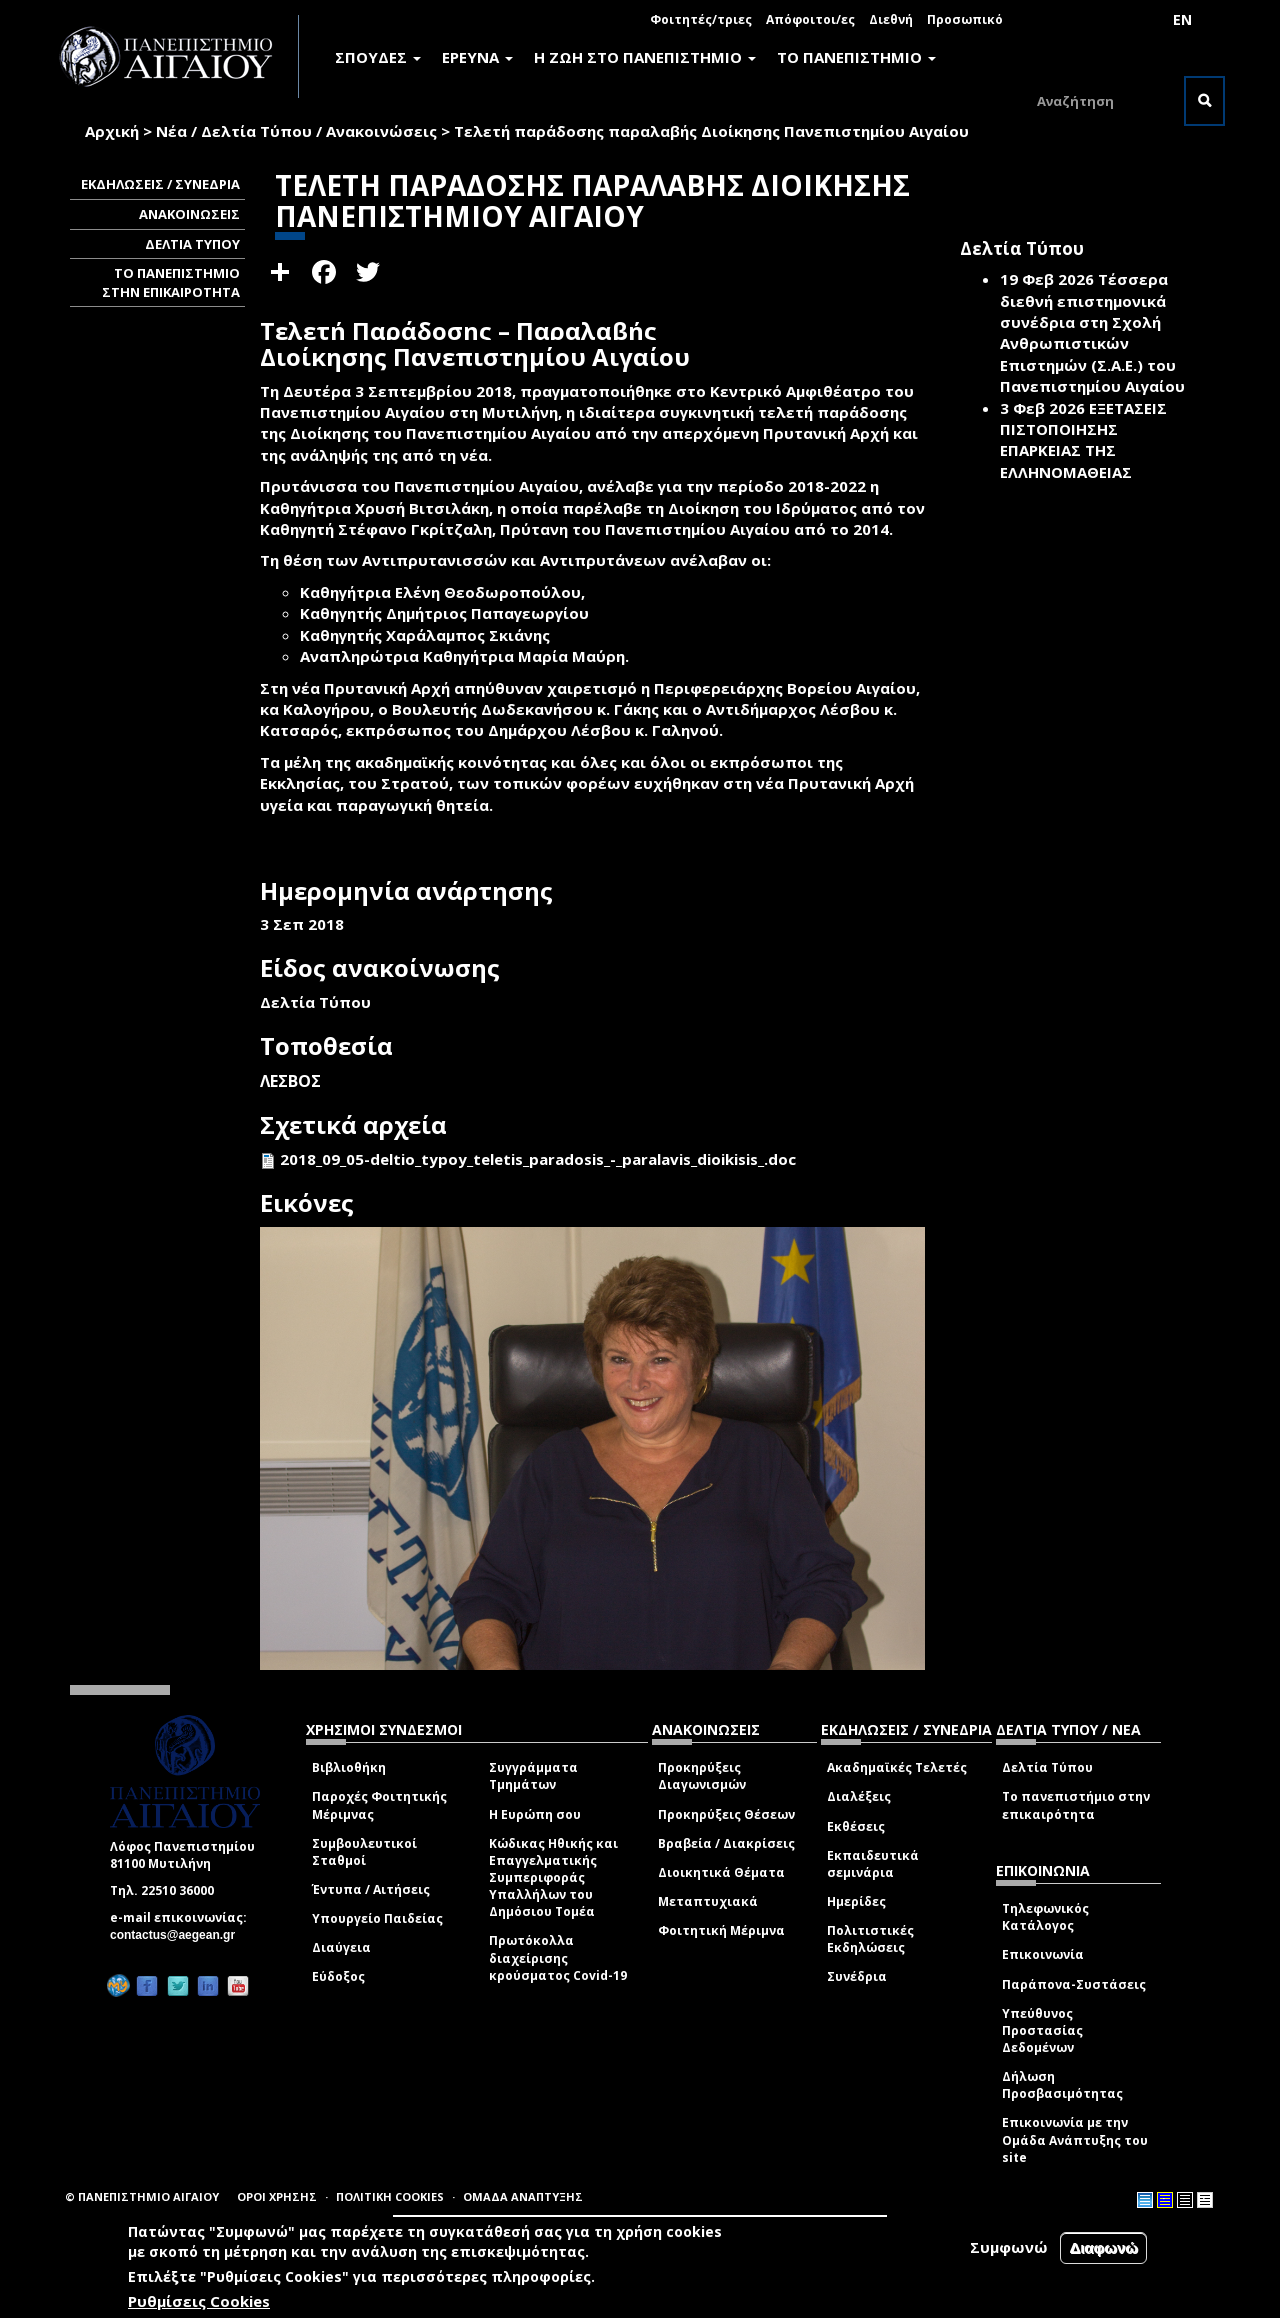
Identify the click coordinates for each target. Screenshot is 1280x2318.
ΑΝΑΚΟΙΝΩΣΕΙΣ (189, 214)
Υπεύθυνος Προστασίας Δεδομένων (1042, 2030)
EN (1182, 19)
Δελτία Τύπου (1047, 1767)
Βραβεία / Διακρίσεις (726, 1843)
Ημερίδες (856, 1901)
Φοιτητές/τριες (701, 19)
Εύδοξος (338, 1976)
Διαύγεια (341, 1947)
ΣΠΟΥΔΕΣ (378, 57)
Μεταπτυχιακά (708, 1901)
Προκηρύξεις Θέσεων (726, 1814)
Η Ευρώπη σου (535, 1814)
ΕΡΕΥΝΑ (477, 57)
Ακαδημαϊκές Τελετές (897, 1767)
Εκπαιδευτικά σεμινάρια (873, 1864)
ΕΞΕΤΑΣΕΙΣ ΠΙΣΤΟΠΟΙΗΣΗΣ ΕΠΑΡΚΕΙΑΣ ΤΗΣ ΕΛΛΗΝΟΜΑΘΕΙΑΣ (1083, 440)
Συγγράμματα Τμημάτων (533, 1776)
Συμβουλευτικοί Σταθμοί (364, 1852)
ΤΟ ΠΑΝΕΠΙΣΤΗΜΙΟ (856, 57)
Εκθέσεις (856, 1826)
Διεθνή (891, 19)
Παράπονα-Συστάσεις (1074, 1984)
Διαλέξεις (859, 1796)
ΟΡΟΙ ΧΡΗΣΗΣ (277, 2196)
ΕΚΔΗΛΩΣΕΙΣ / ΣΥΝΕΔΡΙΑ (160, 184)
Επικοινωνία (1043, 1954)
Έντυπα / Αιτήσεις (371, 1889)
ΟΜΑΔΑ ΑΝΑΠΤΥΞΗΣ (523, 2196)
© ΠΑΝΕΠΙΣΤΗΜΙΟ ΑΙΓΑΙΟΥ (142, 2196)
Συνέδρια (857, 1976)
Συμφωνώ (1009, 2247)
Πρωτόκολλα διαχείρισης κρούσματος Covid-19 (558, 1957)
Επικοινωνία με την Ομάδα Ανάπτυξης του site (1075, 2139)
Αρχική (112, 131)
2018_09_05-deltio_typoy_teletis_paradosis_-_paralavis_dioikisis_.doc (538, 1159)
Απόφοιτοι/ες (810, 19)
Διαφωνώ (1103, 2247)
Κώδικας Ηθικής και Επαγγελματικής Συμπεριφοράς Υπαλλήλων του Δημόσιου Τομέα (553, 1878)
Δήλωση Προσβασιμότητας (1062, 2085)
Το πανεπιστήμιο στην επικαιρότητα (1076, 1805)
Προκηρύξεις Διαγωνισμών (702, 1776)
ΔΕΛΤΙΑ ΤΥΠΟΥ (192, 244)
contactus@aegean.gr (178, 1935)
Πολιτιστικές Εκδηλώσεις (870, 1939)
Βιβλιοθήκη (349, 1767)
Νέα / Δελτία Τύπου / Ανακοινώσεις (296, 131)
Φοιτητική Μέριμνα (721, 1930)
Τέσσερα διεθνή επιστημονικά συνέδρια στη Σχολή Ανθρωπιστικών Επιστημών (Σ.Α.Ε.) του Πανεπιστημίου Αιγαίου (1092, 332)
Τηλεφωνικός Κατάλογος (1045, 1917)
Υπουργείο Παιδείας (377, 1918)
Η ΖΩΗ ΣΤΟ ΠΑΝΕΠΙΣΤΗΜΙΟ (645, 57)
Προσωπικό (965, 19)
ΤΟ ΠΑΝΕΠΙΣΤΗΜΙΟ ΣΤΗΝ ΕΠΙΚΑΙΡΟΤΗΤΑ (171, 282)
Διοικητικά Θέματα (721, 1872)
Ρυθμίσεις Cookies (199, 2301)
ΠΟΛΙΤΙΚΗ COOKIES (390, 2196)
